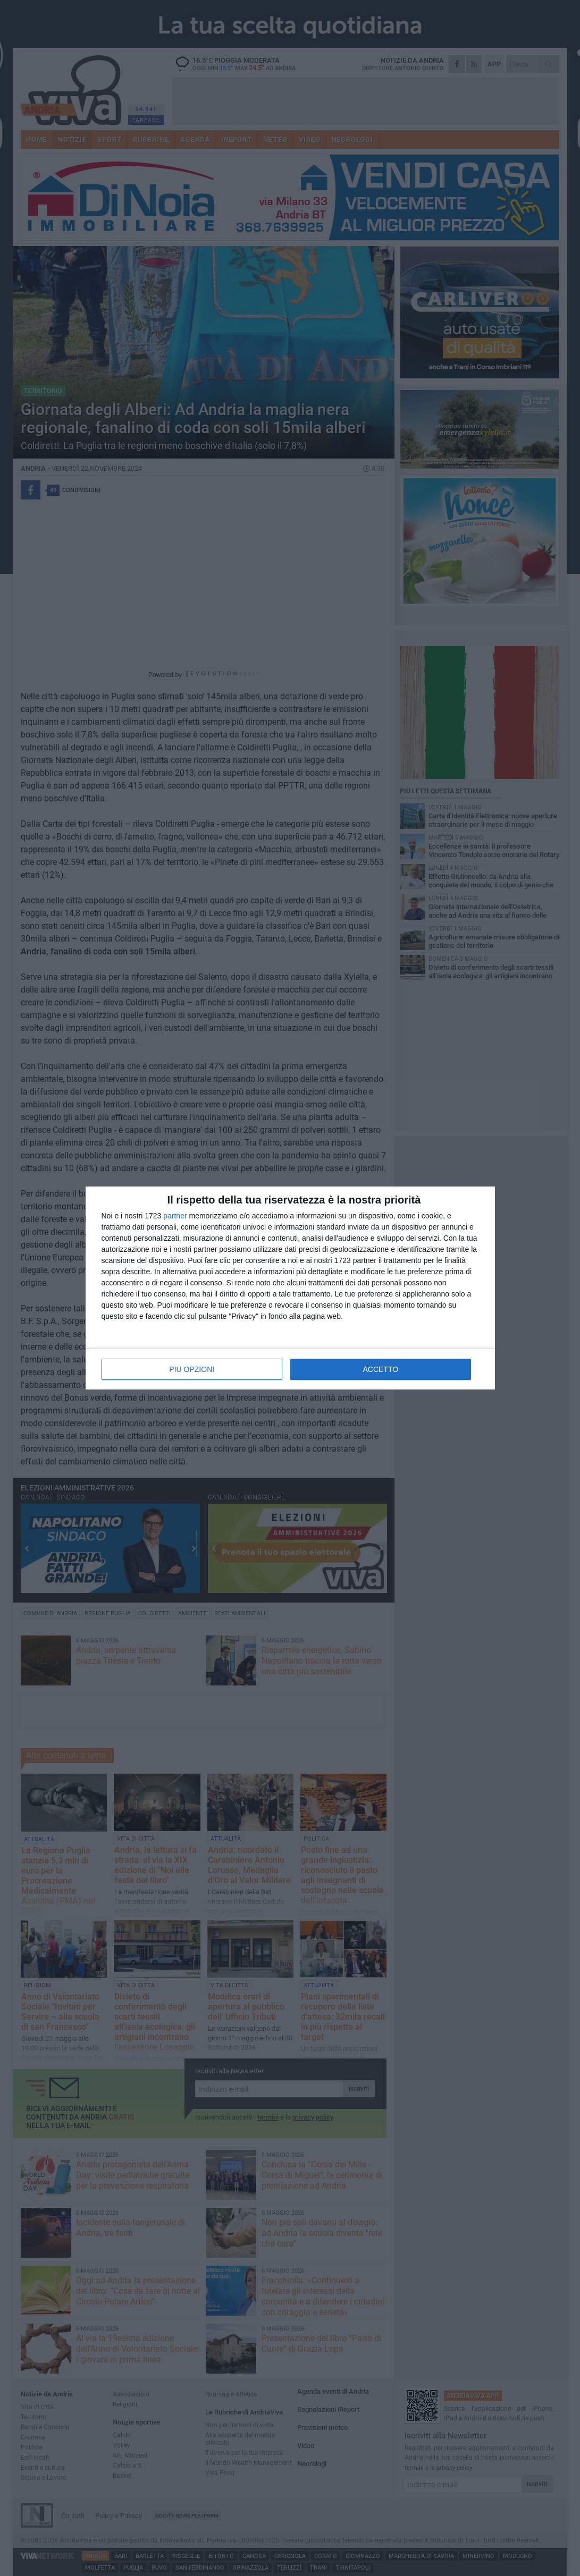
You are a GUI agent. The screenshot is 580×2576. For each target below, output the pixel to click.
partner (175, 1215)
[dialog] (290, 1288)
